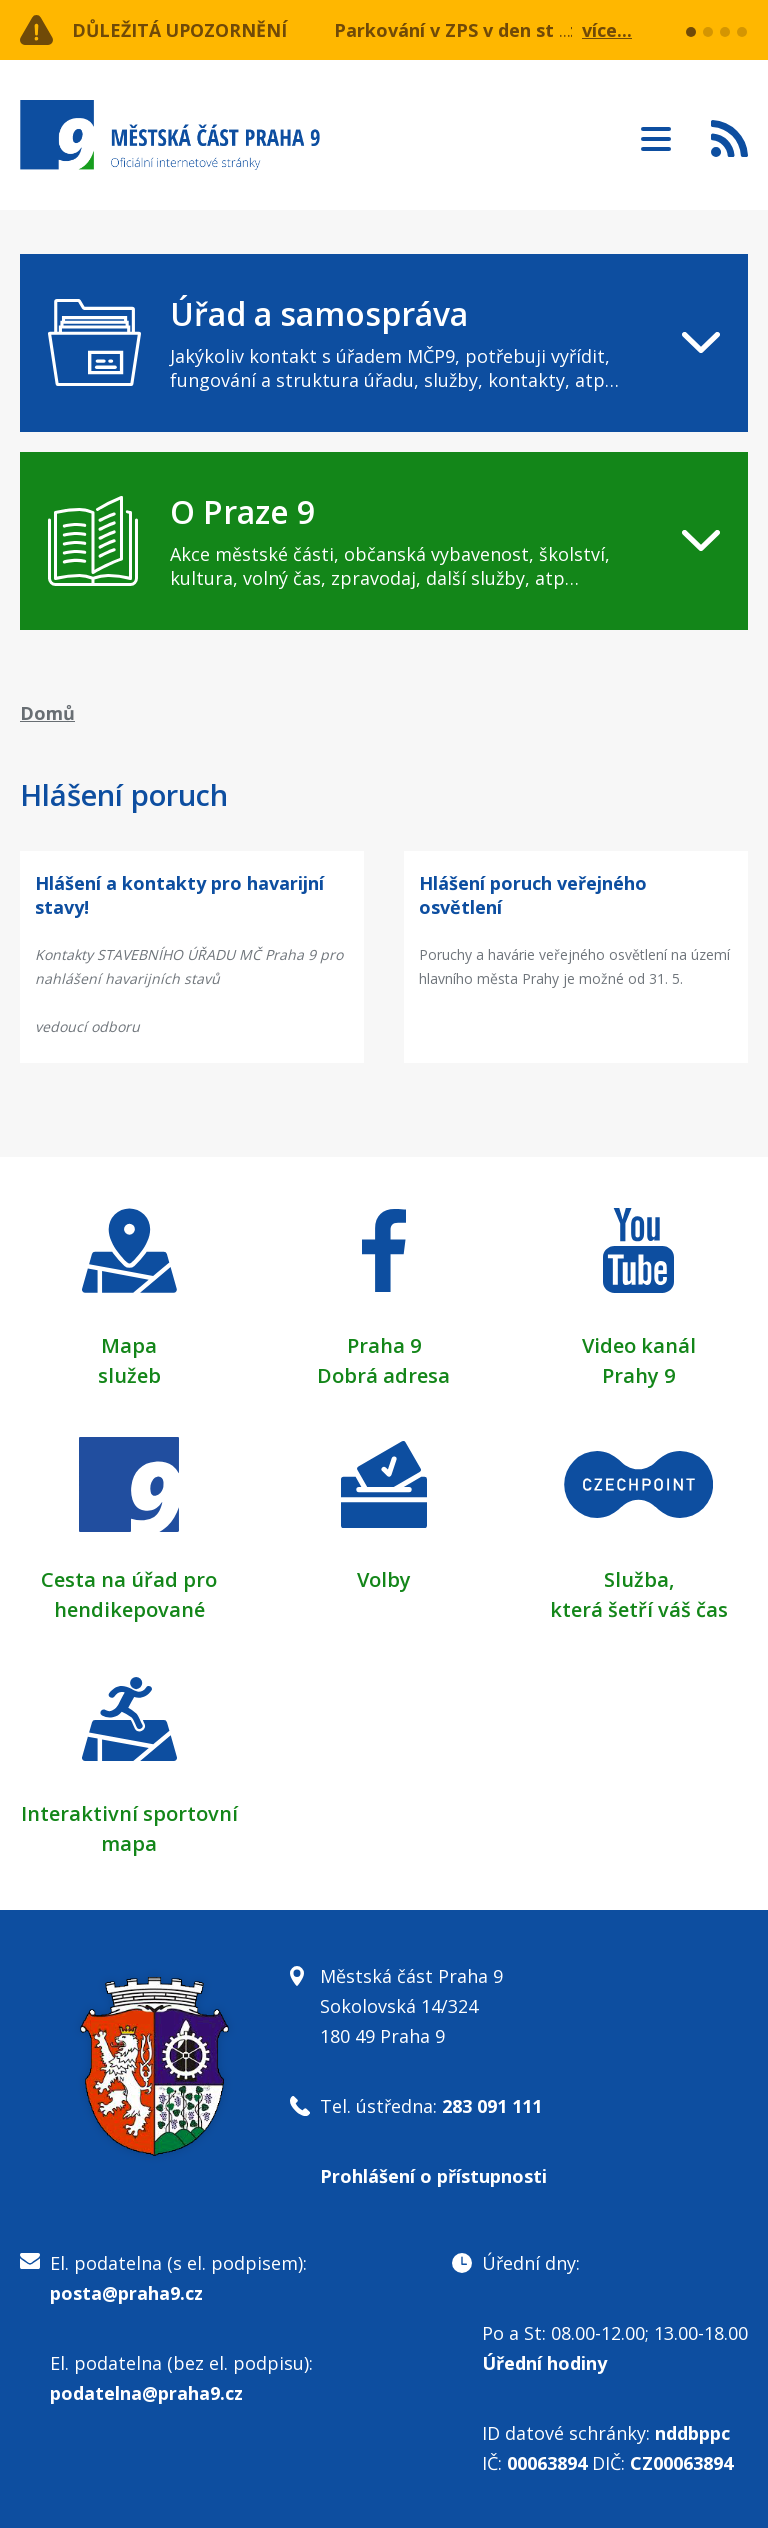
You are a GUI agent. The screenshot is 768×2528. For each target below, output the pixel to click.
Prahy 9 (638, 1375)
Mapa (129, 1345)
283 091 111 (492, 2106)
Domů (47, 713)
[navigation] (384, 343)
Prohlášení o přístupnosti (433, 2176)
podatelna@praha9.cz (146, 2393)
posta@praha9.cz (126, 2293)
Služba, (639, 1579)
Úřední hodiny (544, 2363)
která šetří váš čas (639, 1609)
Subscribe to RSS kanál (729, 138)
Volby (384, 1579)
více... (607, 30)
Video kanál (639, 1345)
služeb (129, 1375)
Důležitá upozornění (182, 30)
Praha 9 (384, 1345)
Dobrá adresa (383, 1375)
